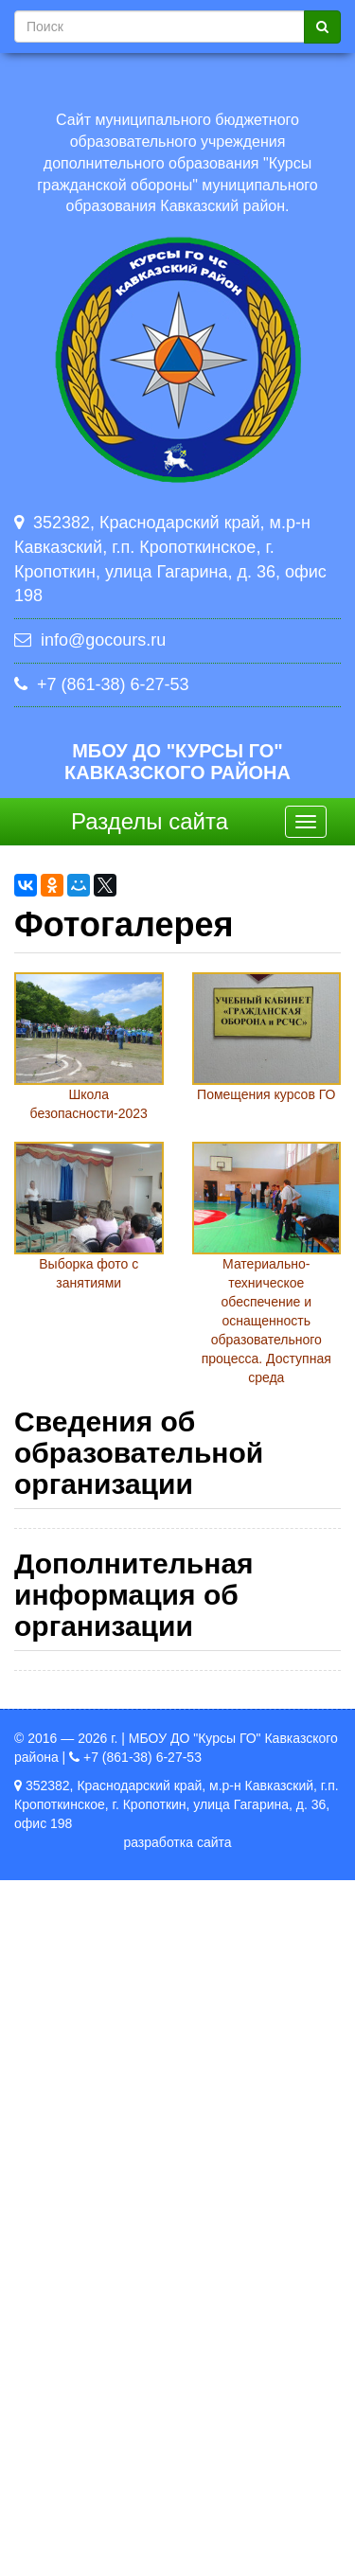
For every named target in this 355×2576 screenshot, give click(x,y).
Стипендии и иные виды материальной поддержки (158, 2002)
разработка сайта (177, 2538)
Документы (80, 1644)
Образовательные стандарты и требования (179, 2147)
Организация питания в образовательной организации (164, 2099)
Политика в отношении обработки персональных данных (141, 2337)
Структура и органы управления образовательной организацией (135, 1596)
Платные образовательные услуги (151, 1876)
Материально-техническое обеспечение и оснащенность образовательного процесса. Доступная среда (266, 1320)
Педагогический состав (117, 1760)
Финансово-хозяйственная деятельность (171, 1915)
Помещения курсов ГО (266, 1094)
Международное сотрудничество (147, 2050)
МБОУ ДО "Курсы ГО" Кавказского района (177, 761)
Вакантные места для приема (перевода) (175, 1954)
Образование (87, 1683)
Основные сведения (108, 1547)
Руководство (85, 1722)
